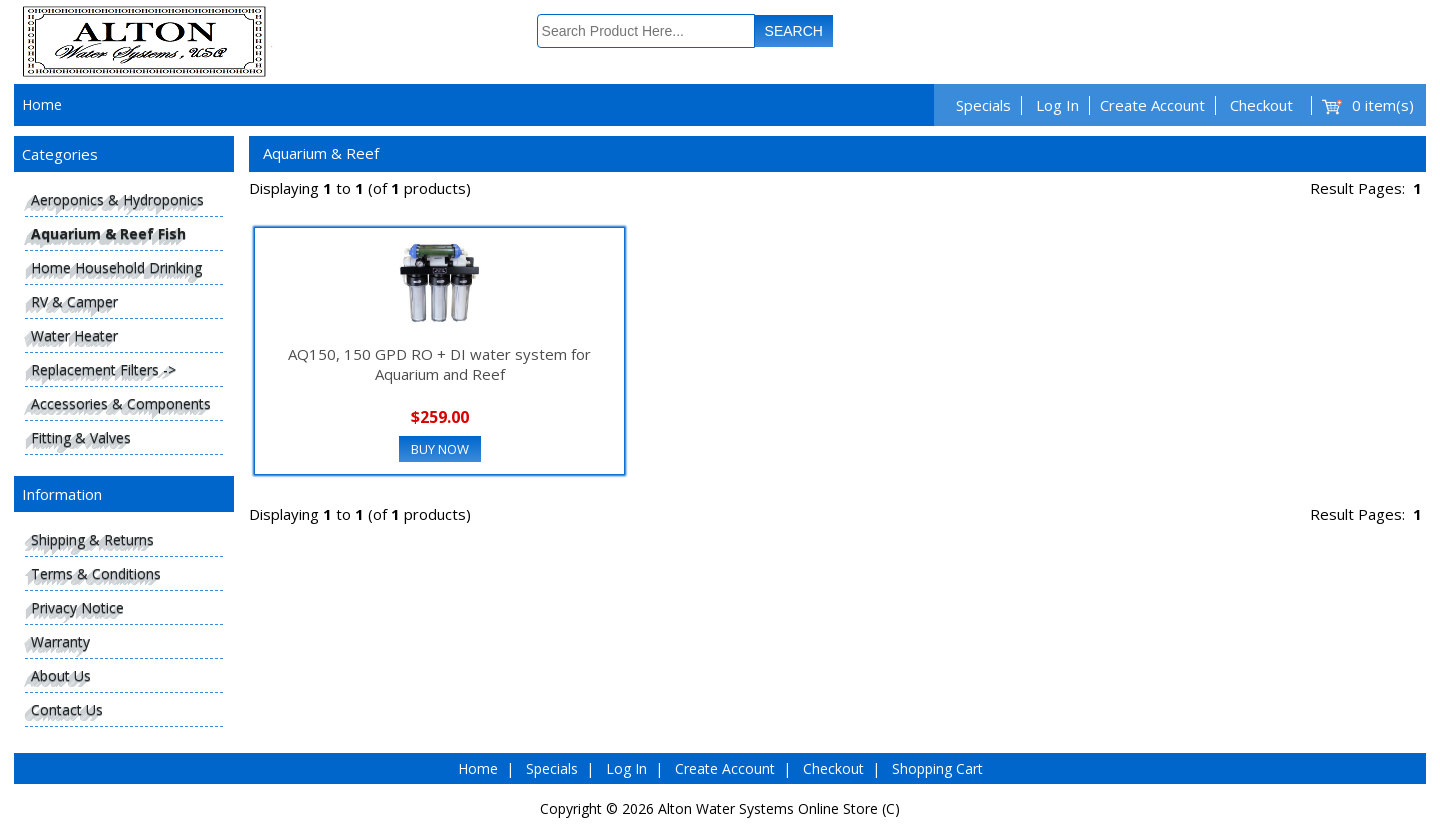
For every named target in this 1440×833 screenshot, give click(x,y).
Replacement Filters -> (103, 369)
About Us (61, 675)
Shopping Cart (937, 768)
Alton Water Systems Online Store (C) (779, 808)
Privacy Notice (77, 607)
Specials (983, 105)
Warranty (60, 641)
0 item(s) (1383, 105)
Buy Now (440, 449)
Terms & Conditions (96, 573)
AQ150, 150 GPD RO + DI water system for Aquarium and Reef (439, 364)
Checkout (1261, 105)
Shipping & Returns (92, 539)
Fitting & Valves (81, 437)
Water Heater (74, 335)
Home (42, 104)
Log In (1057, 105)
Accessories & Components (121, 403)
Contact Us (67, 709)
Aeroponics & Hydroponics (117, 199)
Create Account (1152, 105)
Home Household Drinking (116, 267)
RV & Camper (74, 301)
